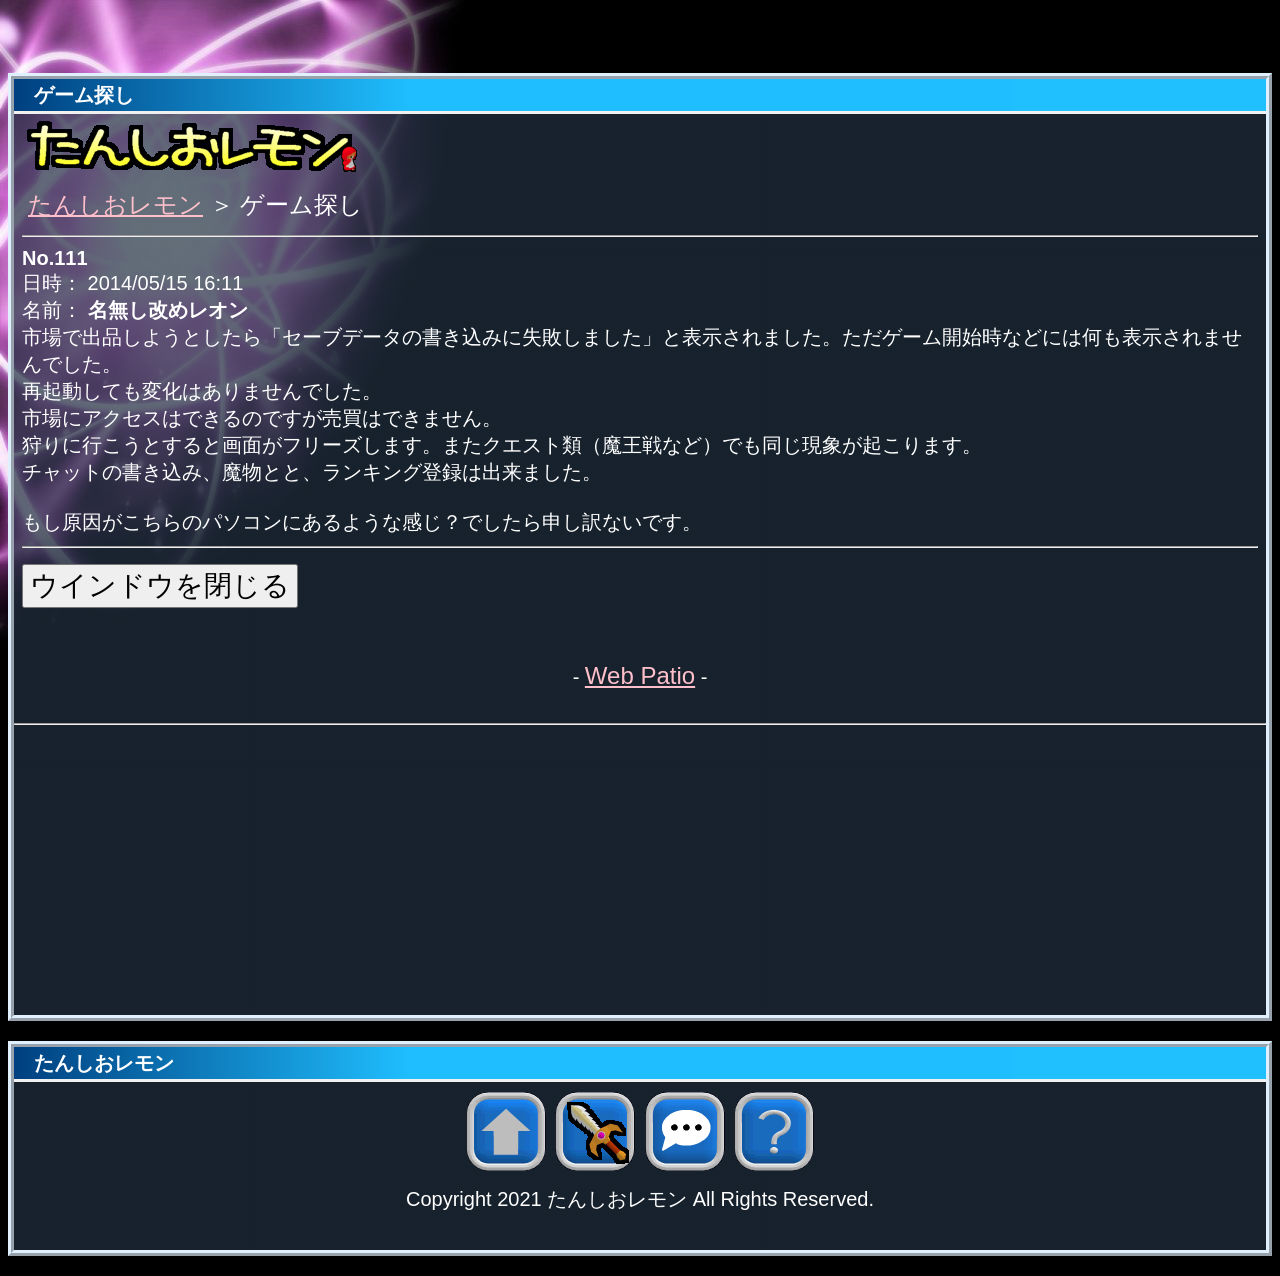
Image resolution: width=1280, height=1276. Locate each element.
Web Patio (640, 675)
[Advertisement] (640, 38)
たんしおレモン (115, 204)
